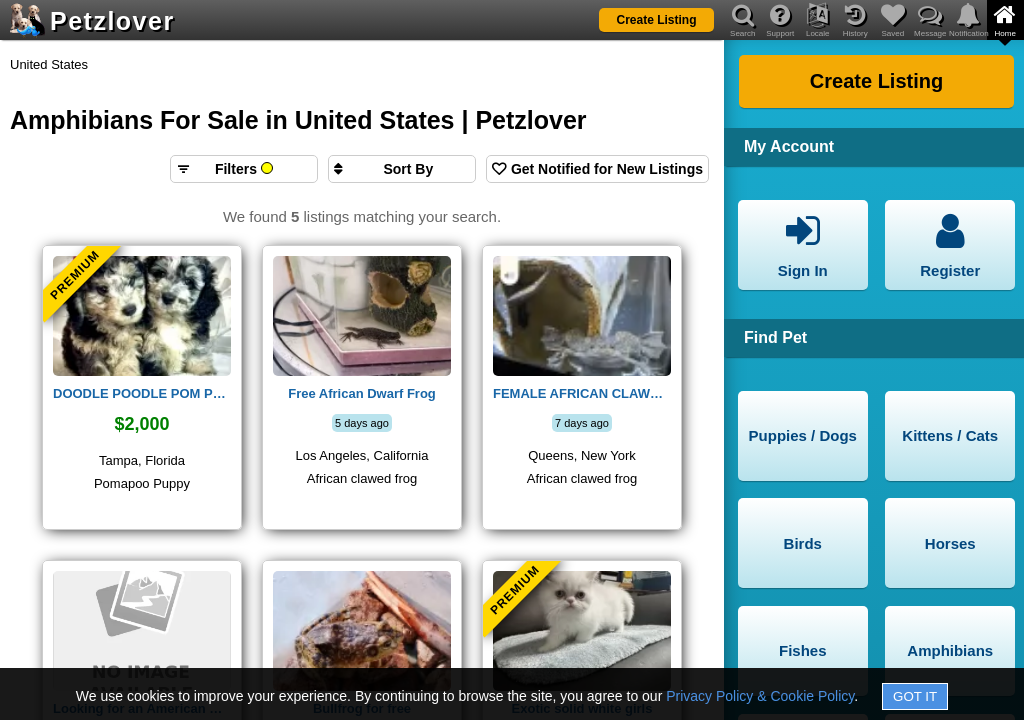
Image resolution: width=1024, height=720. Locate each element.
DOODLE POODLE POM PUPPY (142, 393)
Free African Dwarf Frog (362, 393)
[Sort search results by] (402, 169)
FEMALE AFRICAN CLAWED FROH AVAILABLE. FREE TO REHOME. (582, 393)
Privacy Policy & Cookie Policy (760, 696)
